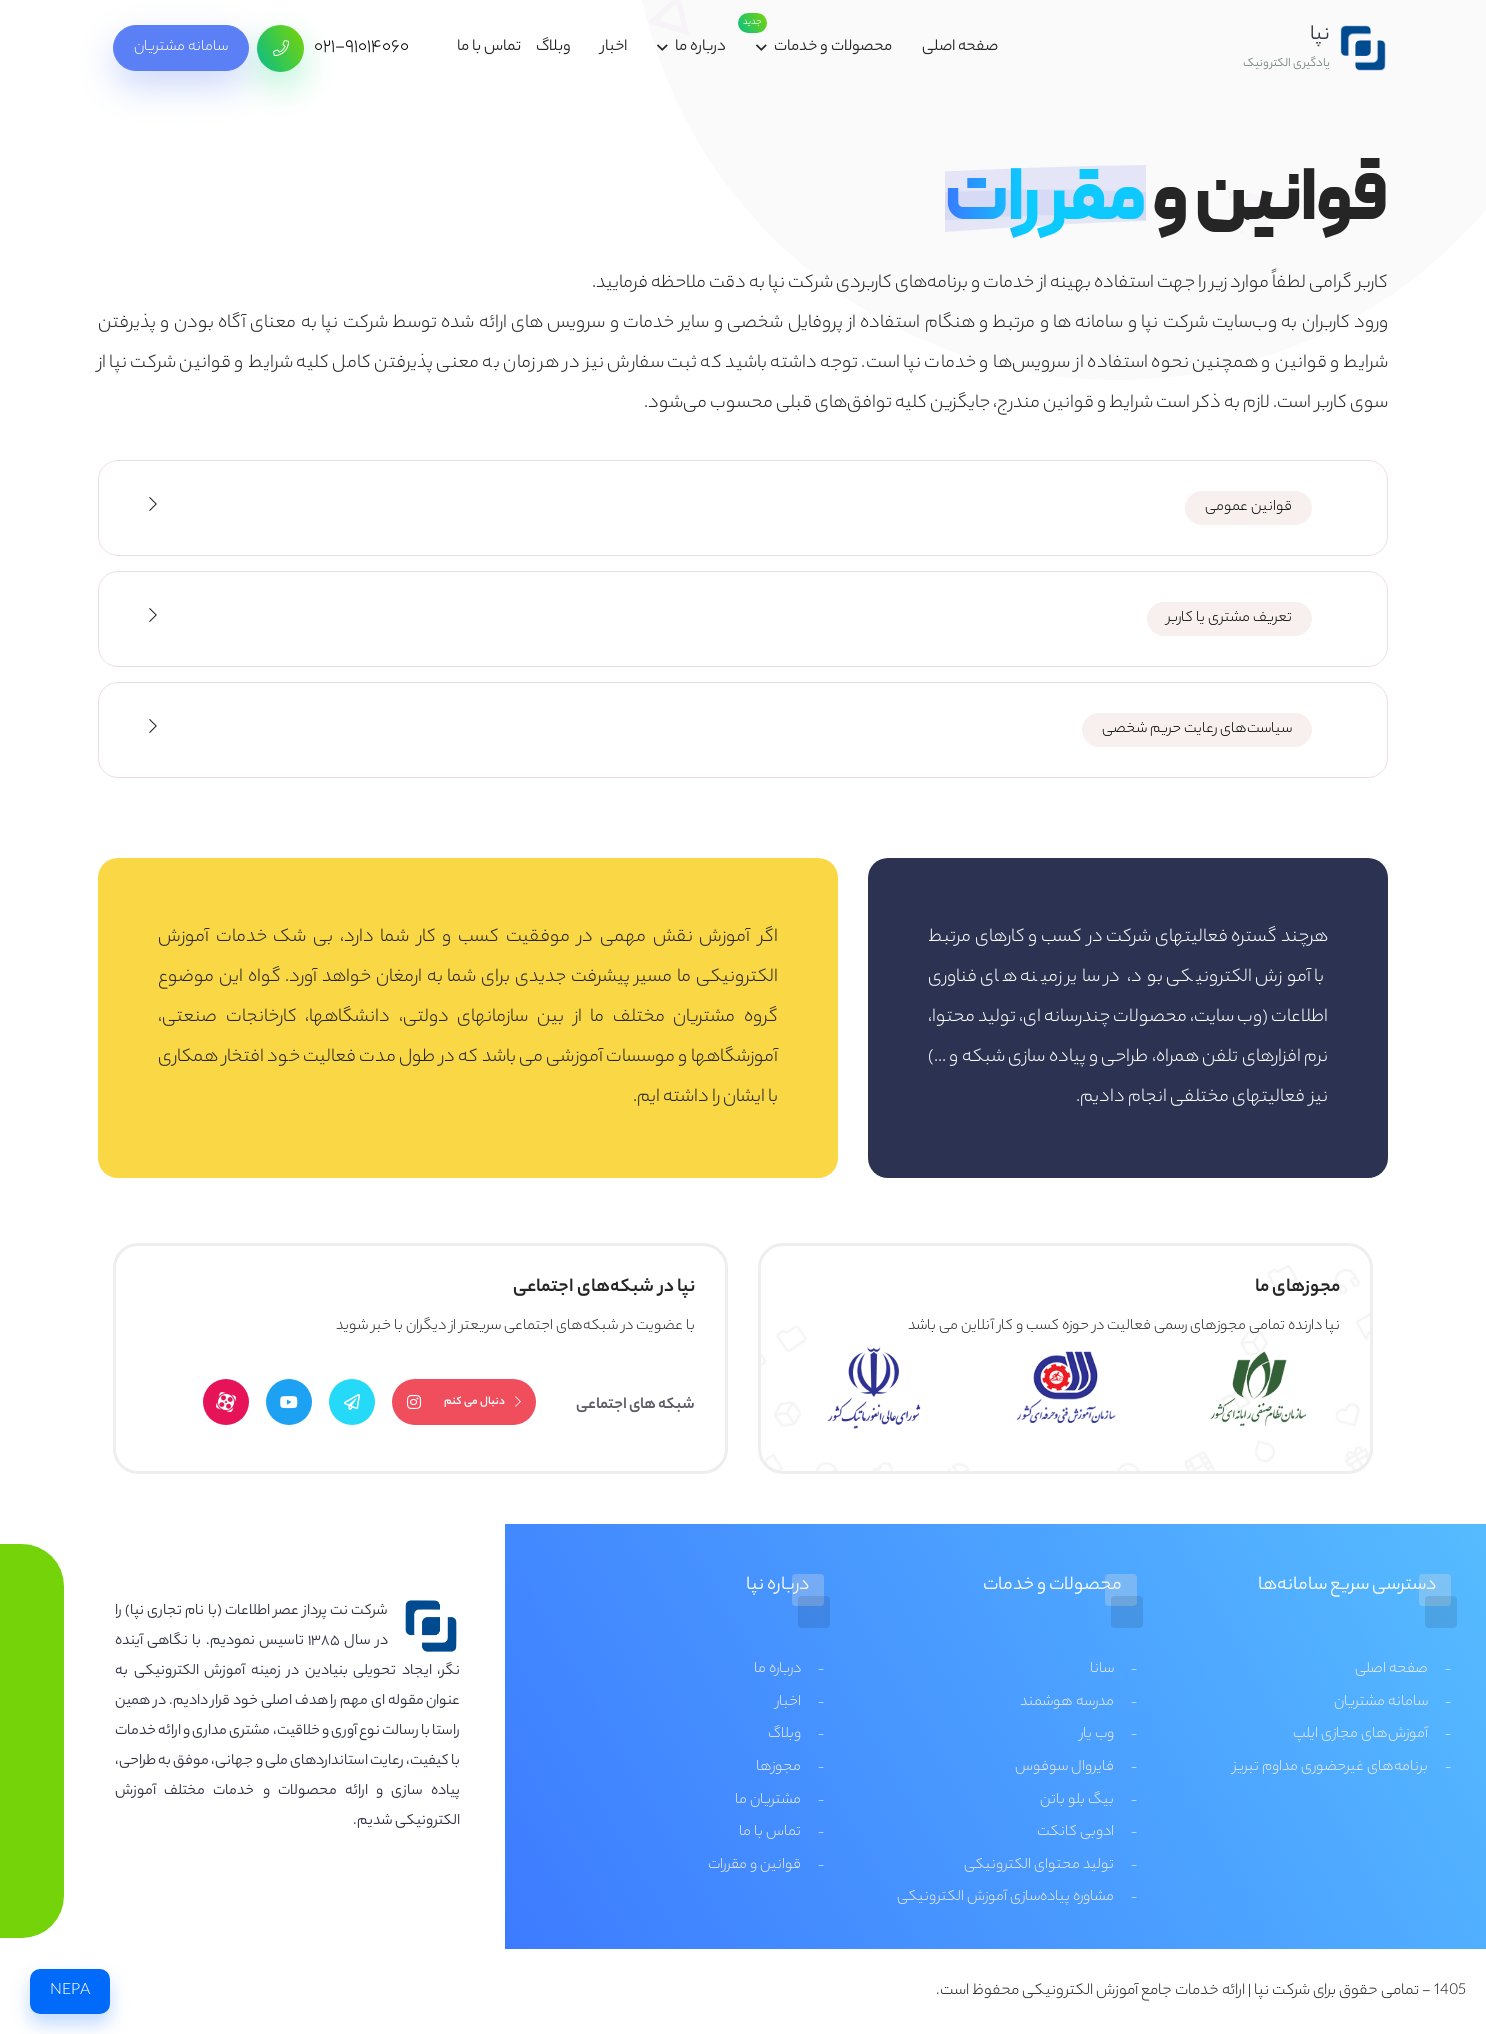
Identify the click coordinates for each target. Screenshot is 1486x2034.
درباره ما (700, 47)
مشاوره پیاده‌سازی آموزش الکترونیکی (1005, 1898)
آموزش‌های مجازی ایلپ (1360, 1735)
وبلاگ (553, 47)
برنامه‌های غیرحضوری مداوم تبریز (1330, 1768)
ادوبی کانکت (1075, 1833)
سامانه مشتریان (181, 48)
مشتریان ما (768, 1801)
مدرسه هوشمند (1067, 1703)
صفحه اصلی (960, 47)
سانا (1102, 1670)
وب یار (1097, 1735)
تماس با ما (489, 47)
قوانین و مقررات (754, 1866)
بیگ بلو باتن (1077, 1801)
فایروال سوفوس (1064, 1768)
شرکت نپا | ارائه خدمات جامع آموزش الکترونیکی (1166, 1991)
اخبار (614, 47)
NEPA (70, 1991)
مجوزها (778, 1768)
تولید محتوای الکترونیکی (1039, 1866)
